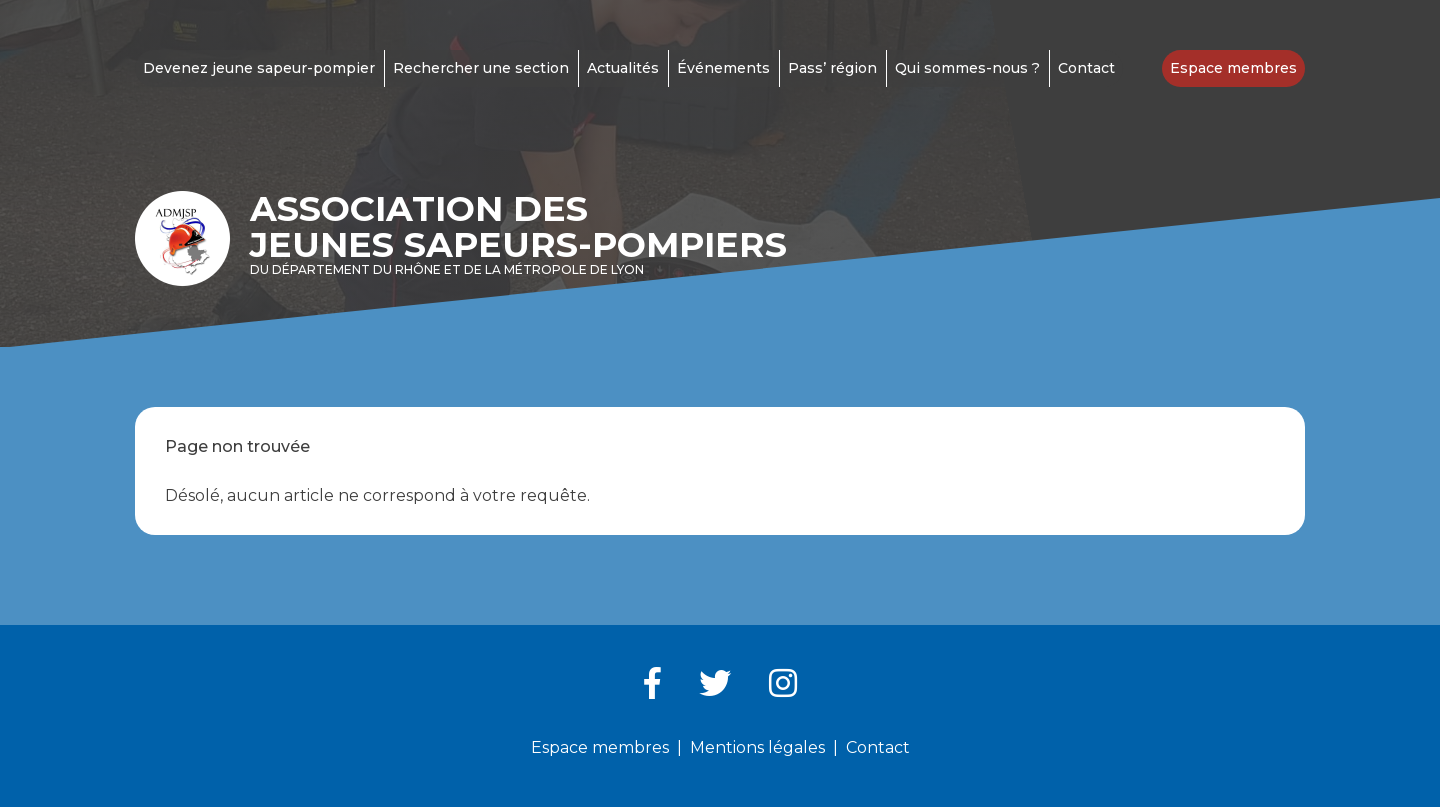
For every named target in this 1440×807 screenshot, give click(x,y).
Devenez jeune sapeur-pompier (259, 68)
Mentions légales (757, 747)
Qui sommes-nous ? (967, 68)
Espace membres (1233, 68)
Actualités (623, 68)
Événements (723, 68)
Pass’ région (832, 68)
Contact (1086, 68)
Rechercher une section (481, 68)
